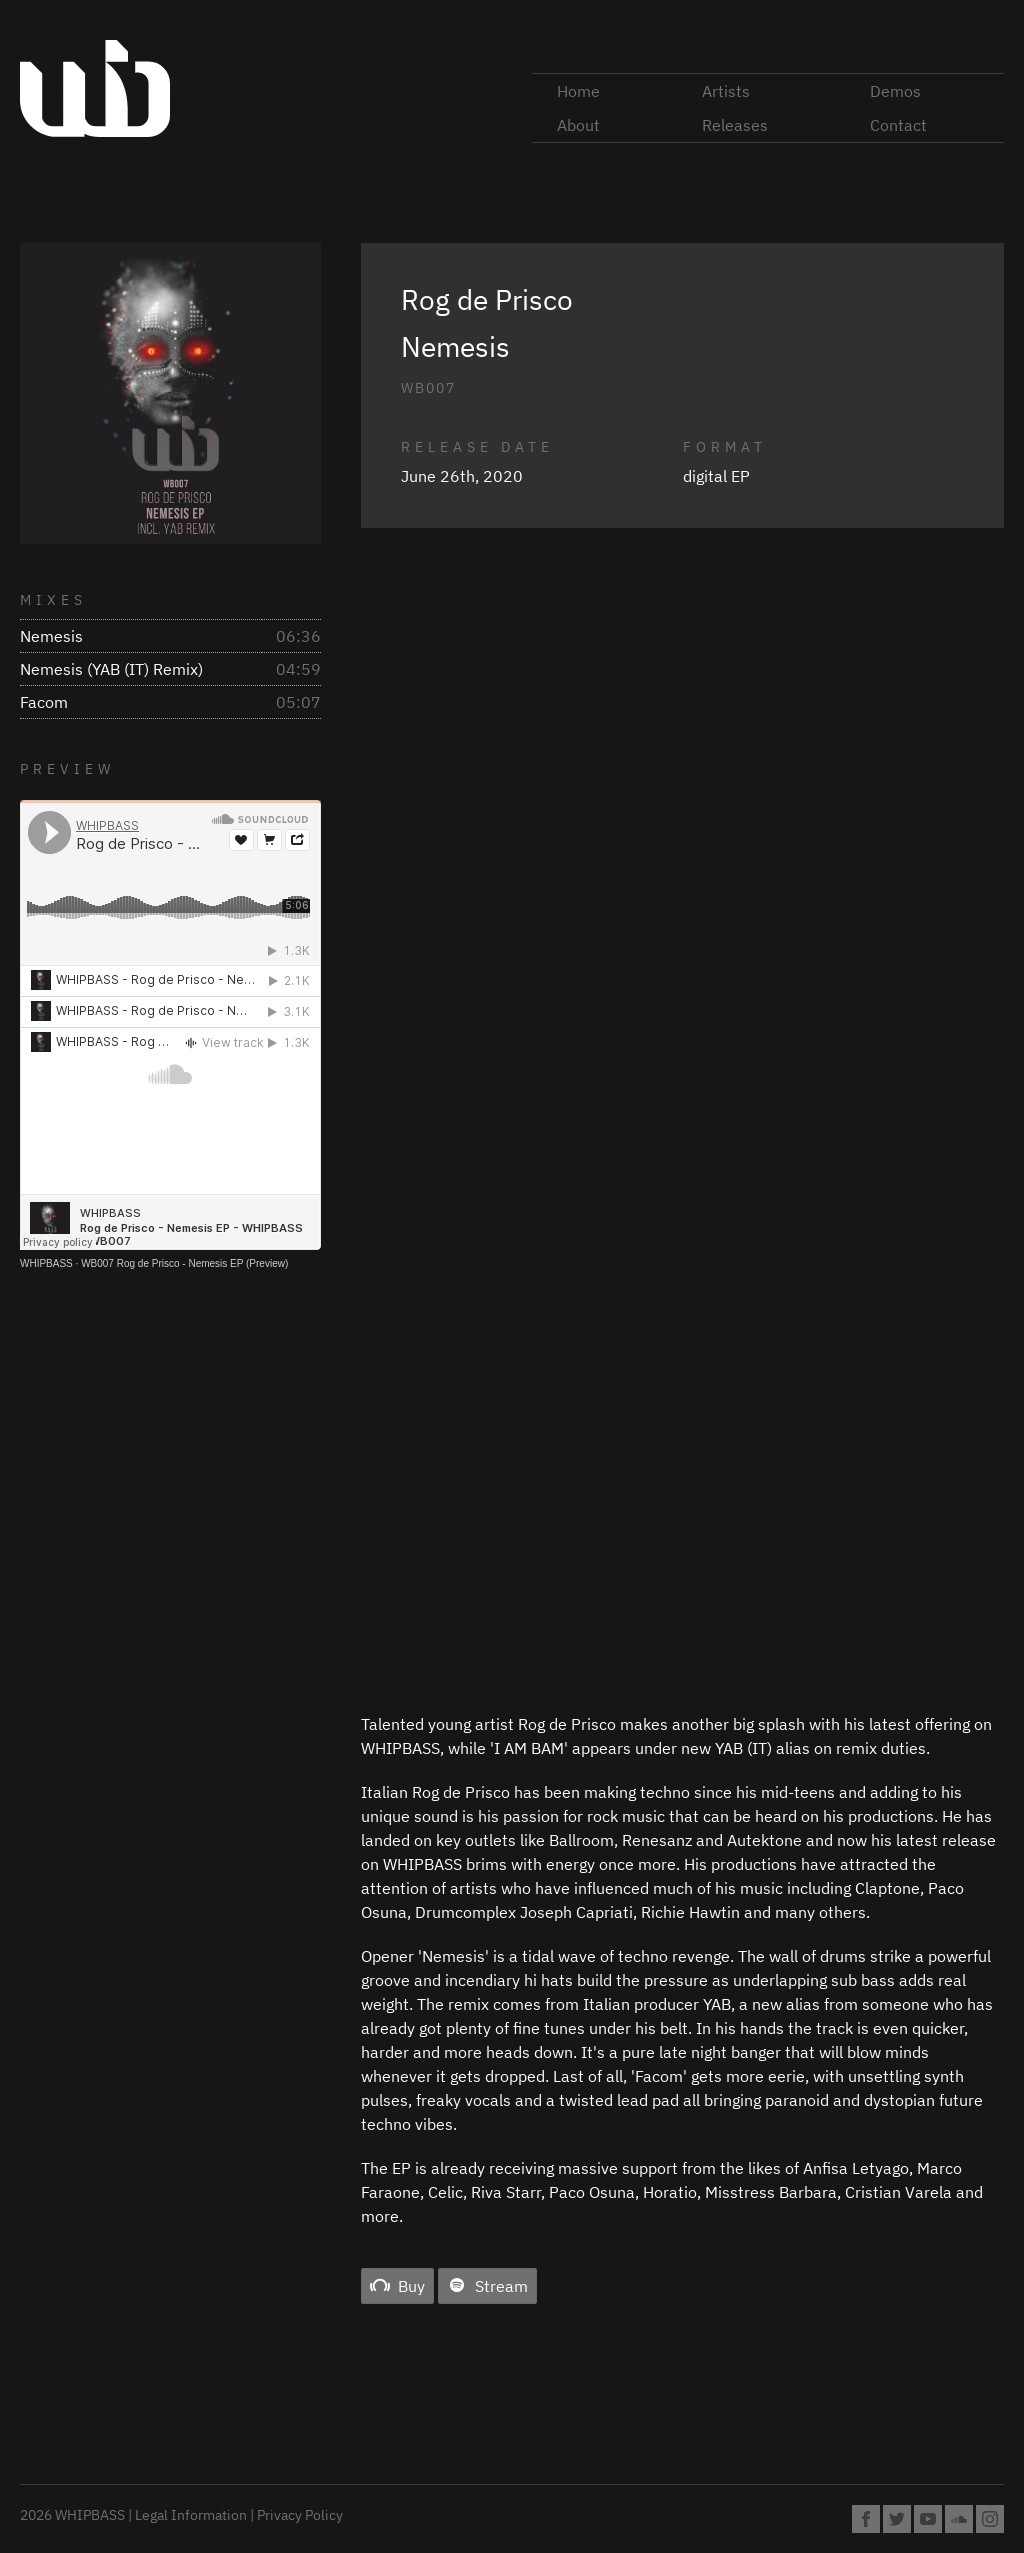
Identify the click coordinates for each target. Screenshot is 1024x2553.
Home (578, 91)
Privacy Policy (300, 2515)
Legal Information (191, 2515)
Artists (726, 91)
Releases (735, 125)
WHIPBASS (46, 1263)
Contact (898, 125)
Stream (487, 2286)
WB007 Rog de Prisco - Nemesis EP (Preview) (184, 1263)
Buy (397, 2286)
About (578, 125)
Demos (895, 91)
